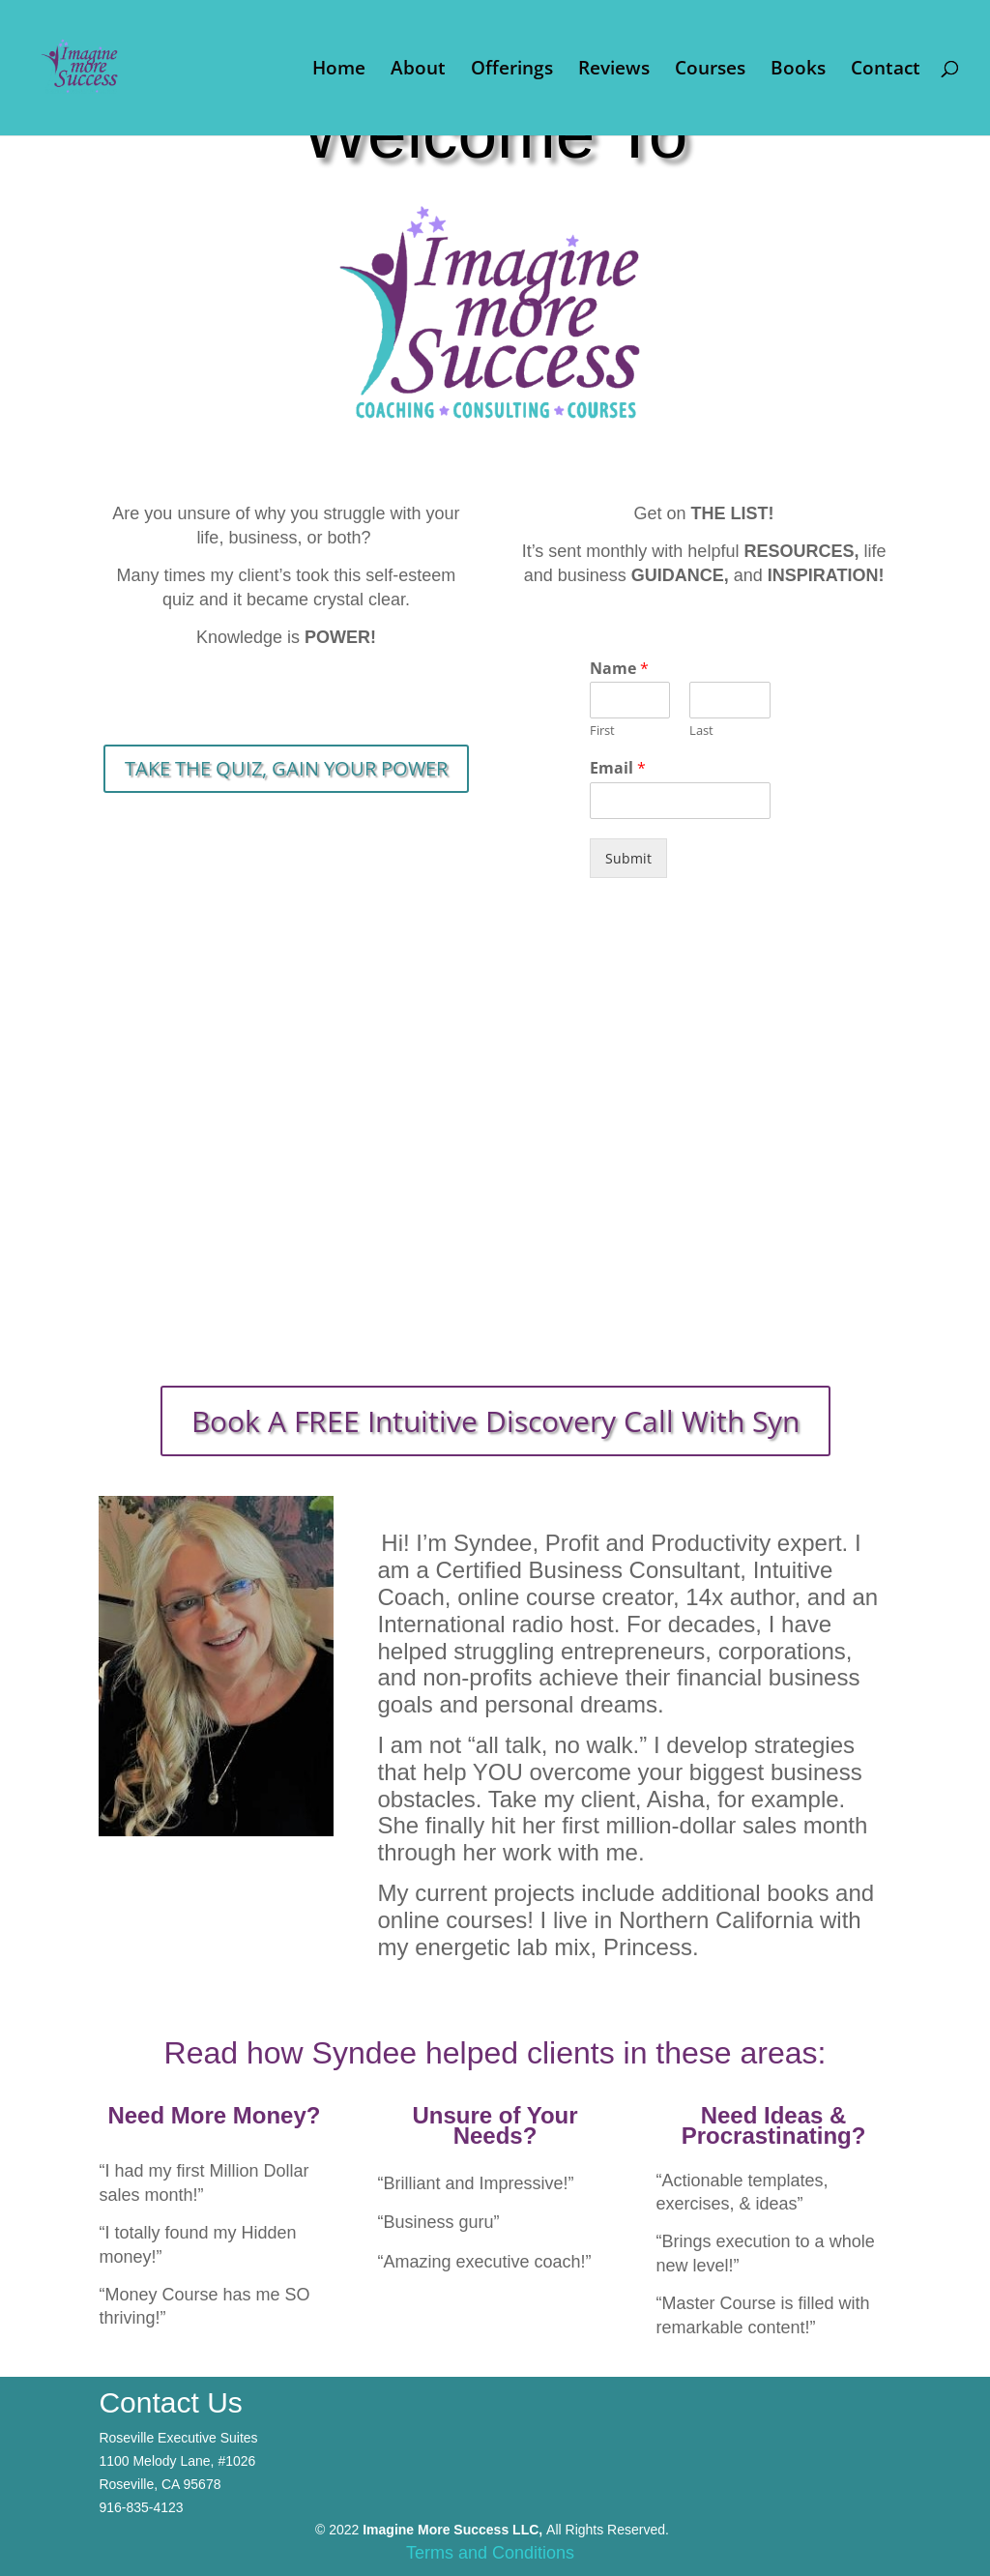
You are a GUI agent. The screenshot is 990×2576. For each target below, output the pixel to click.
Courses (710, 70)
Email (618, 768)
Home (338, 70)
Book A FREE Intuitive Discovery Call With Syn (495, 1421)
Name (619, 669)
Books (798, 70)
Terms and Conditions (490, 2552)
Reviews (614, 70)
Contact (885, 70)
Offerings (512, 70)
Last (701, 730)
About (418, 70)
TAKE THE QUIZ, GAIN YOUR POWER (286, 768)
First (602, 730)
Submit (628, 858)
